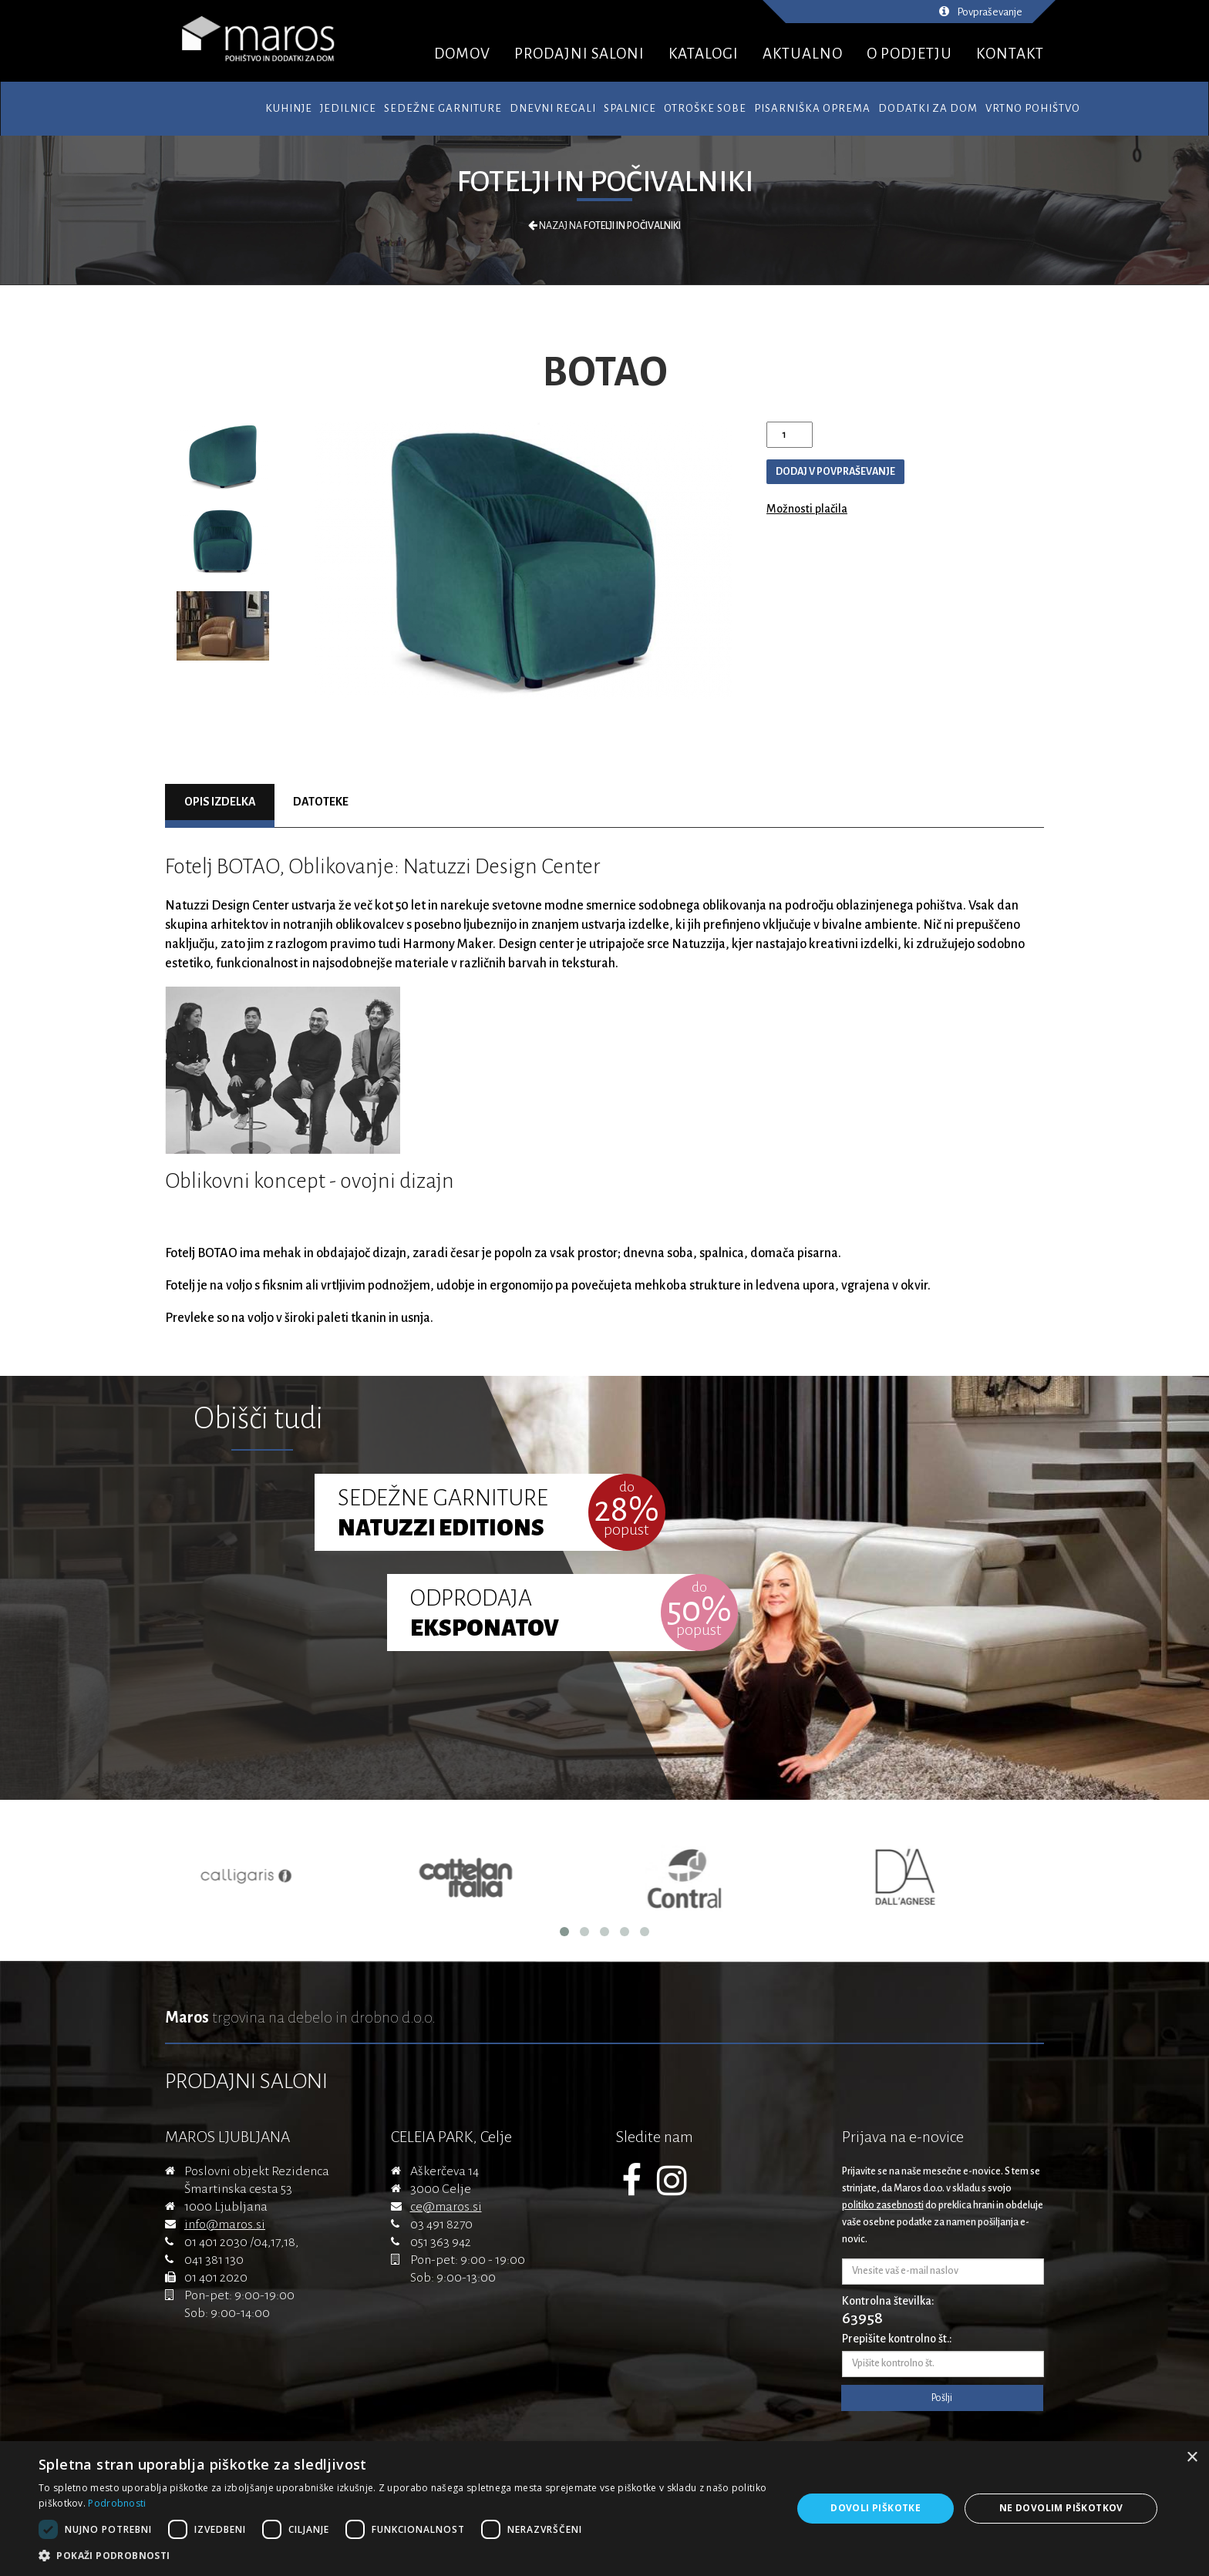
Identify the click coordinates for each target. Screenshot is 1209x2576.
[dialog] (604, 2508)
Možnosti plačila (806, 509)
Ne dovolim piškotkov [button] (1061, 2507)
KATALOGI (703, 53)
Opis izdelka (220, 801)
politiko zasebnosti (883, 2205)
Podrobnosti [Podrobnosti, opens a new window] (117, 2503)
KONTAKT (1010, 53)
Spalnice (630, 108)
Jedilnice (348, 108)
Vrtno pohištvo (1032, 108)
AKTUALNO (803, 53)
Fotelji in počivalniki (604, 181)
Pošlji (941, 2398)
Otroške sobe (705, 108)
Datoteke (321, 801)
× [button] (1191, 2457)
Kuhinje (288, 108)
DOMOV (462, 53)
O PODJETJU (909, 53)
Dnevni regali (553, 108)
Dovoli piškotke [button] (875, 2507)
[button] (404, 2555)
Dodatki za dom (928, 108)
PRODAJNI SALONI (579, 53)
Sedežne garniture (443, 108)
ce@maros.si (446, 2207)
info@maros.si (224, 2224)
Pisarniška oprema (812, 108)
